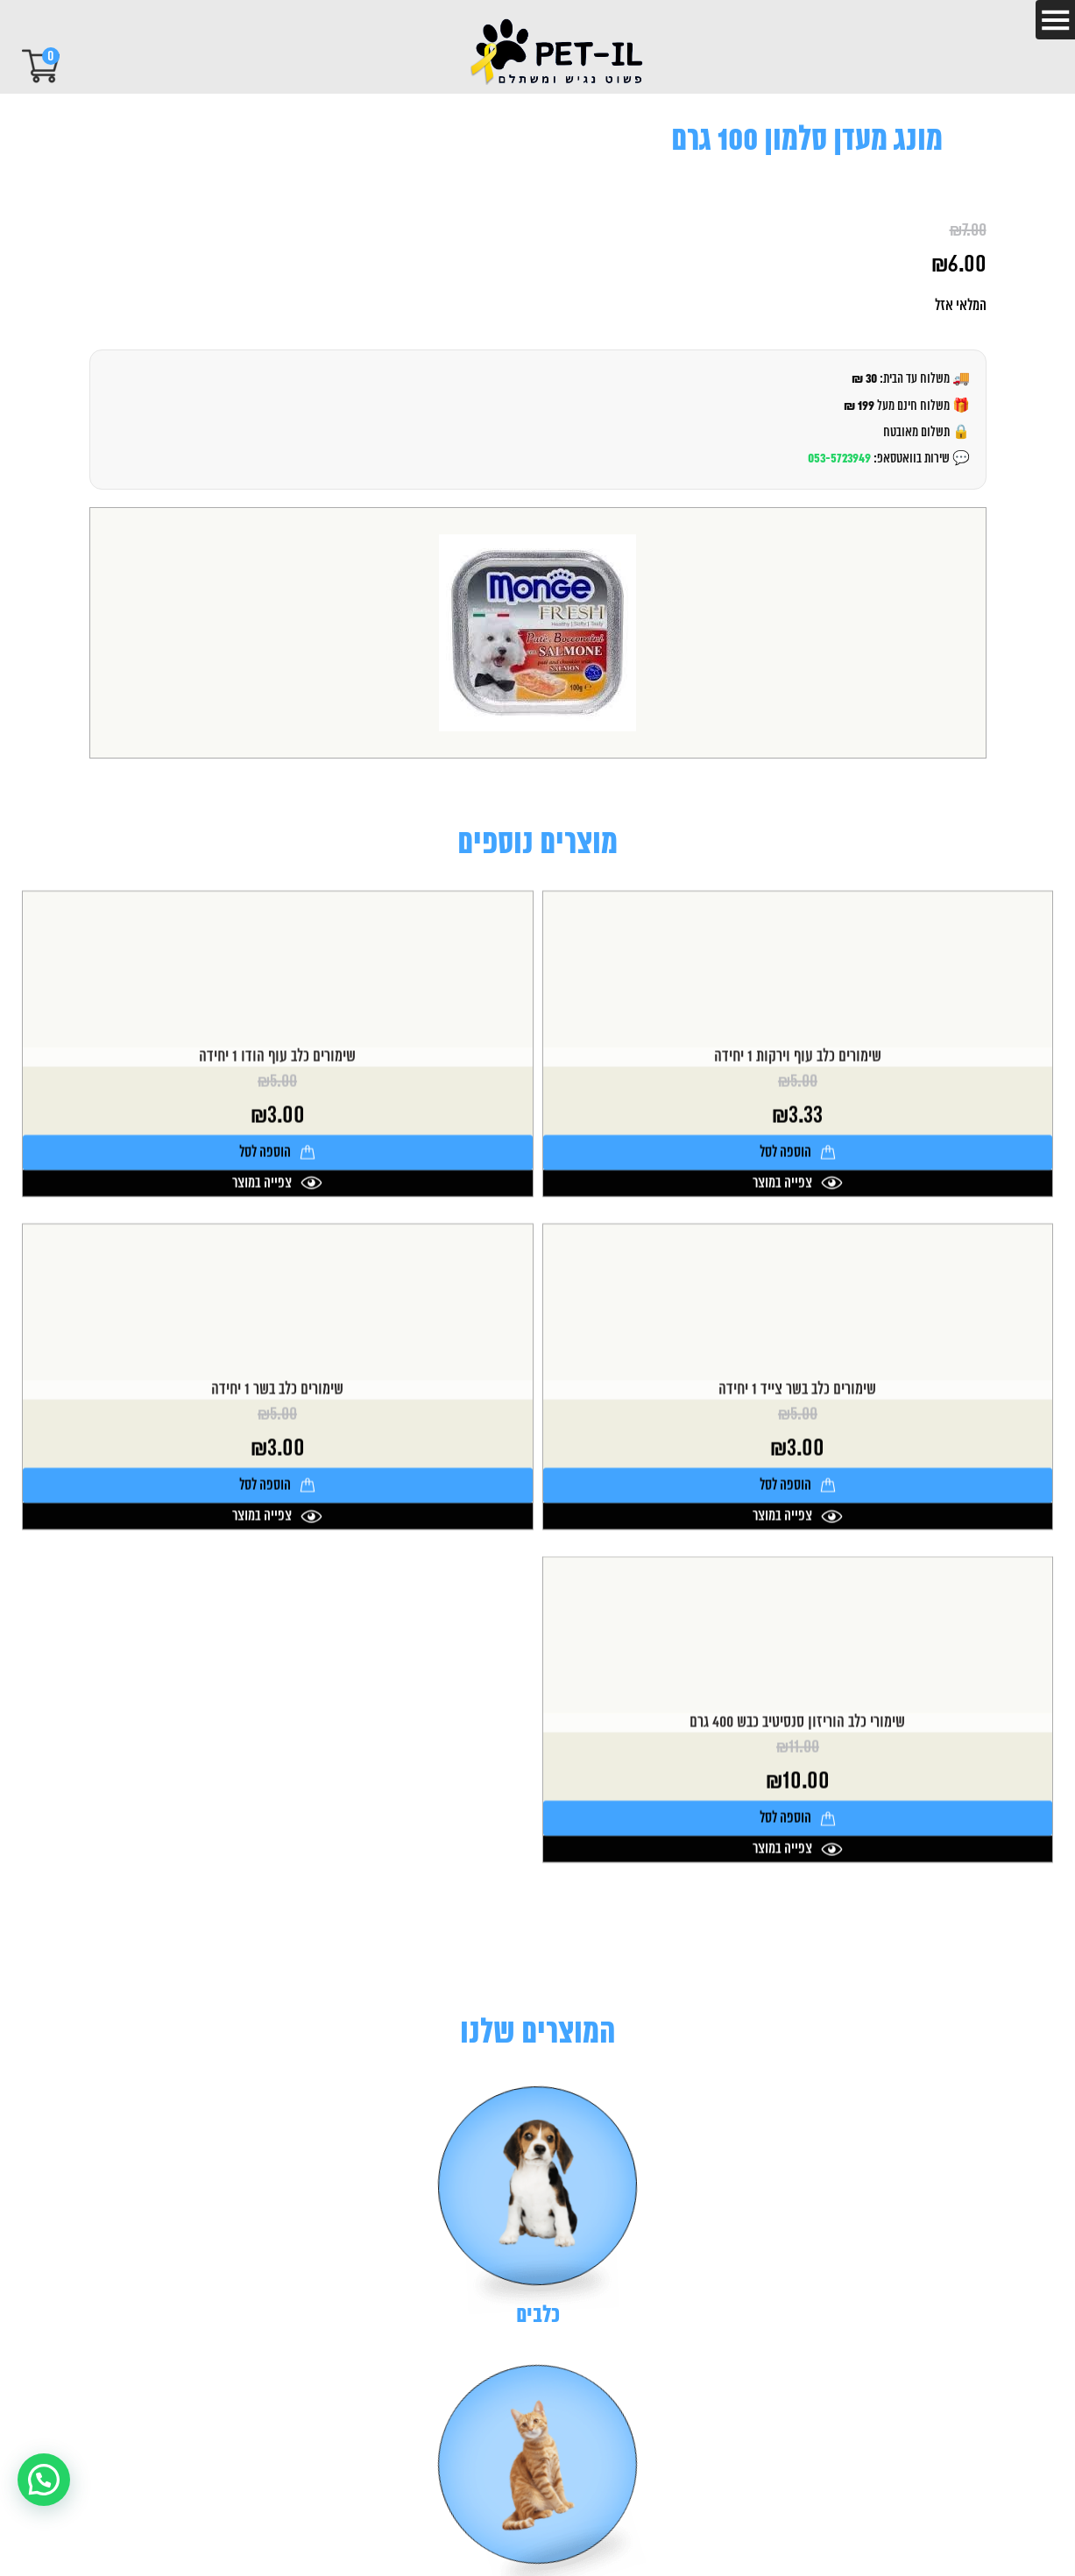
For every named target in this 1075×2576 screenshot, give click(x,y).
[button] (44, 2479)
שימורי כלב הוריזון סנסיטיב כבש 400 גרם (797, 1859)
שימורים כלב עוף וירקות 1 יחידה (797, 1193)
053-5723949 (839, 458)
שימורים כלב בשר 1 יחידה (277, 1526)
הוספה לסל (798, 1289)
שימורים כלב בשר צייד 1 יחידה (797, 1526)
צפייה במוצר (798, 1320)
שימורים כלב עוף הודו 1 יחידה (277, 1193)
